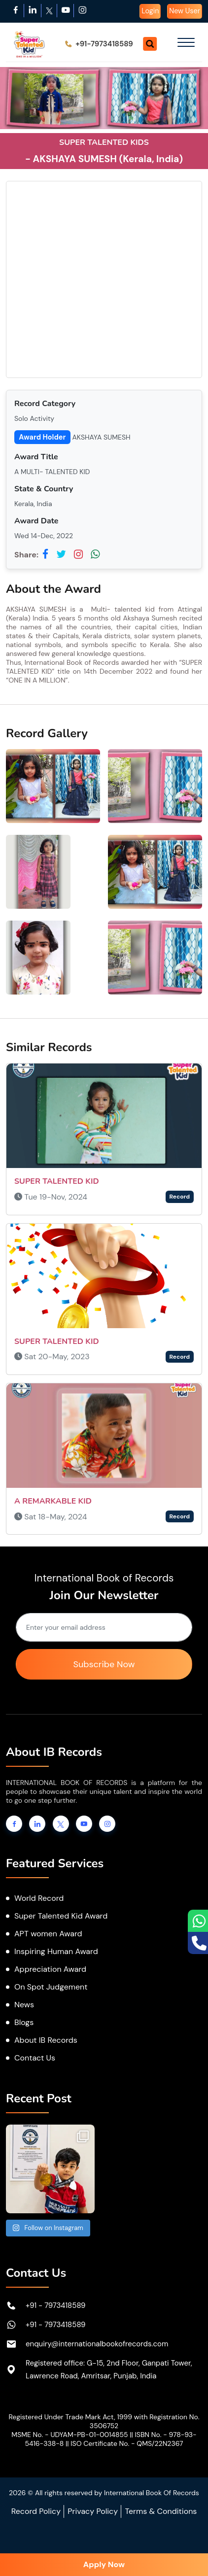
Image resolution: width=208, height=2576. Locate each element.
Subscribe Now (104, 1664)
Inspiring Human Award (56, 1951)
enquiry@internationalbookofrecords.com (97, 2344)
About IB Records (45, 2040)
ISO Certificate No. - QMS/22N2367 (126, 2443)
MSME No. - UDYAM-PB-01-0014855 (69, 2434)
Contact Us (34, 2058)
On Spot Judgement (51, 1987)
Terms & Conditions (161, 2511)
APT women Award (48, 1933)
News (24, 2004)
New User (184, 10)
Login (150, 10)
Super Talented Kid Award (60, 1916)
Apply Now (104, 2564)
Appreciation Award (50, 1969)
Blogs (24, 2022)
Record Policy (36, 2511)
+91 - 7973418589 (56, 2305)
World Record (39, 1898)
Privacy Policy (93, 2511)
